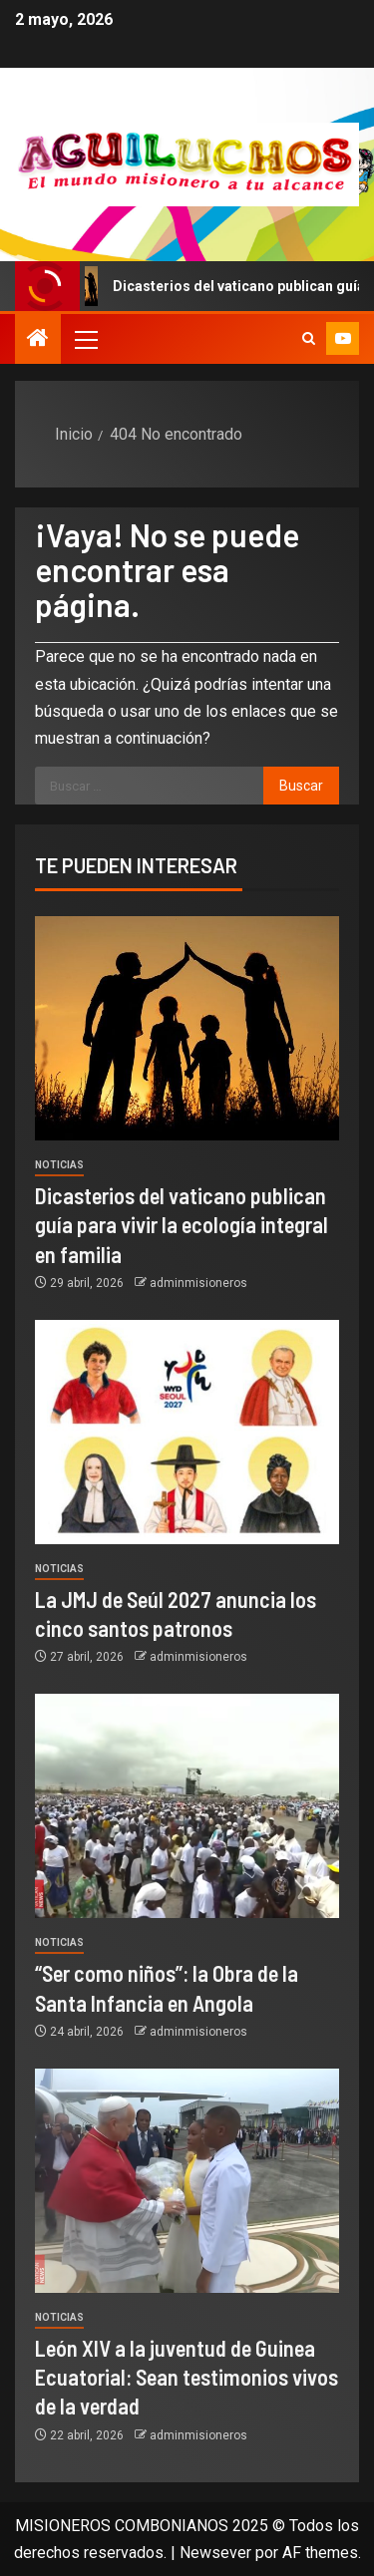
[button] (85, 339)
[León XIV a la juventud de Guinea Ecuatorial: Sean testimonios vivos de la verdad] (187, 2181)
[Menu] (85, 339)
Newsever (215, 2552)
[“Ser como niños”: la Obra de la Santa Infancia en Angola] (187, 1806)
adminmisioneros (198, 1283)
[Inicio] (38, 340)
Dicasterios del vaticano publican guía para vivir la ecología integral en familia (181, 1224)
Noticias (59, 1164)
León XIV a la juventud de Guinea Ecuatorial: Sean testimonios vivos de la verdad (186, 2377)
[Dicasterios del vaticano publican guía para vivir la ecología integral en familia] (187, 1028)
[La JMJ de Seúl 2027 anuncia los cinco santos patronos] (187, 1432)
